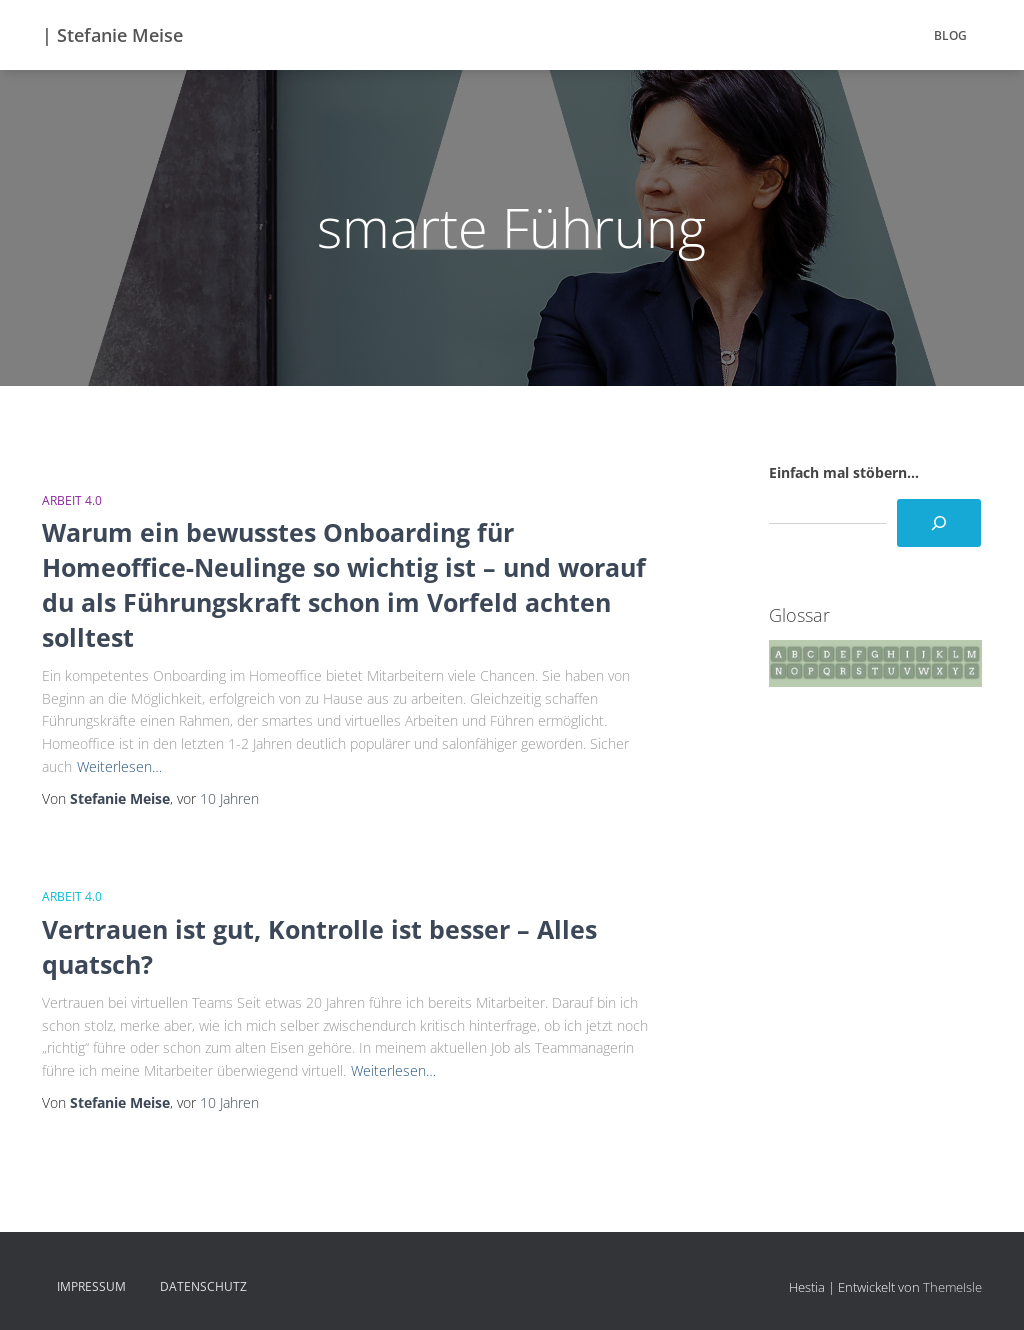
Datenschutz (203, 1286)
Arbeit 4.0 (72, 500)
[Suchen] (939, 523)
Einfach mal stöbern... (844, 472)
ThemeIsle (952, 1287)
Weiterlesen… (119, 766)
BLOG (950, 35)
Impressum (91, 1286)
